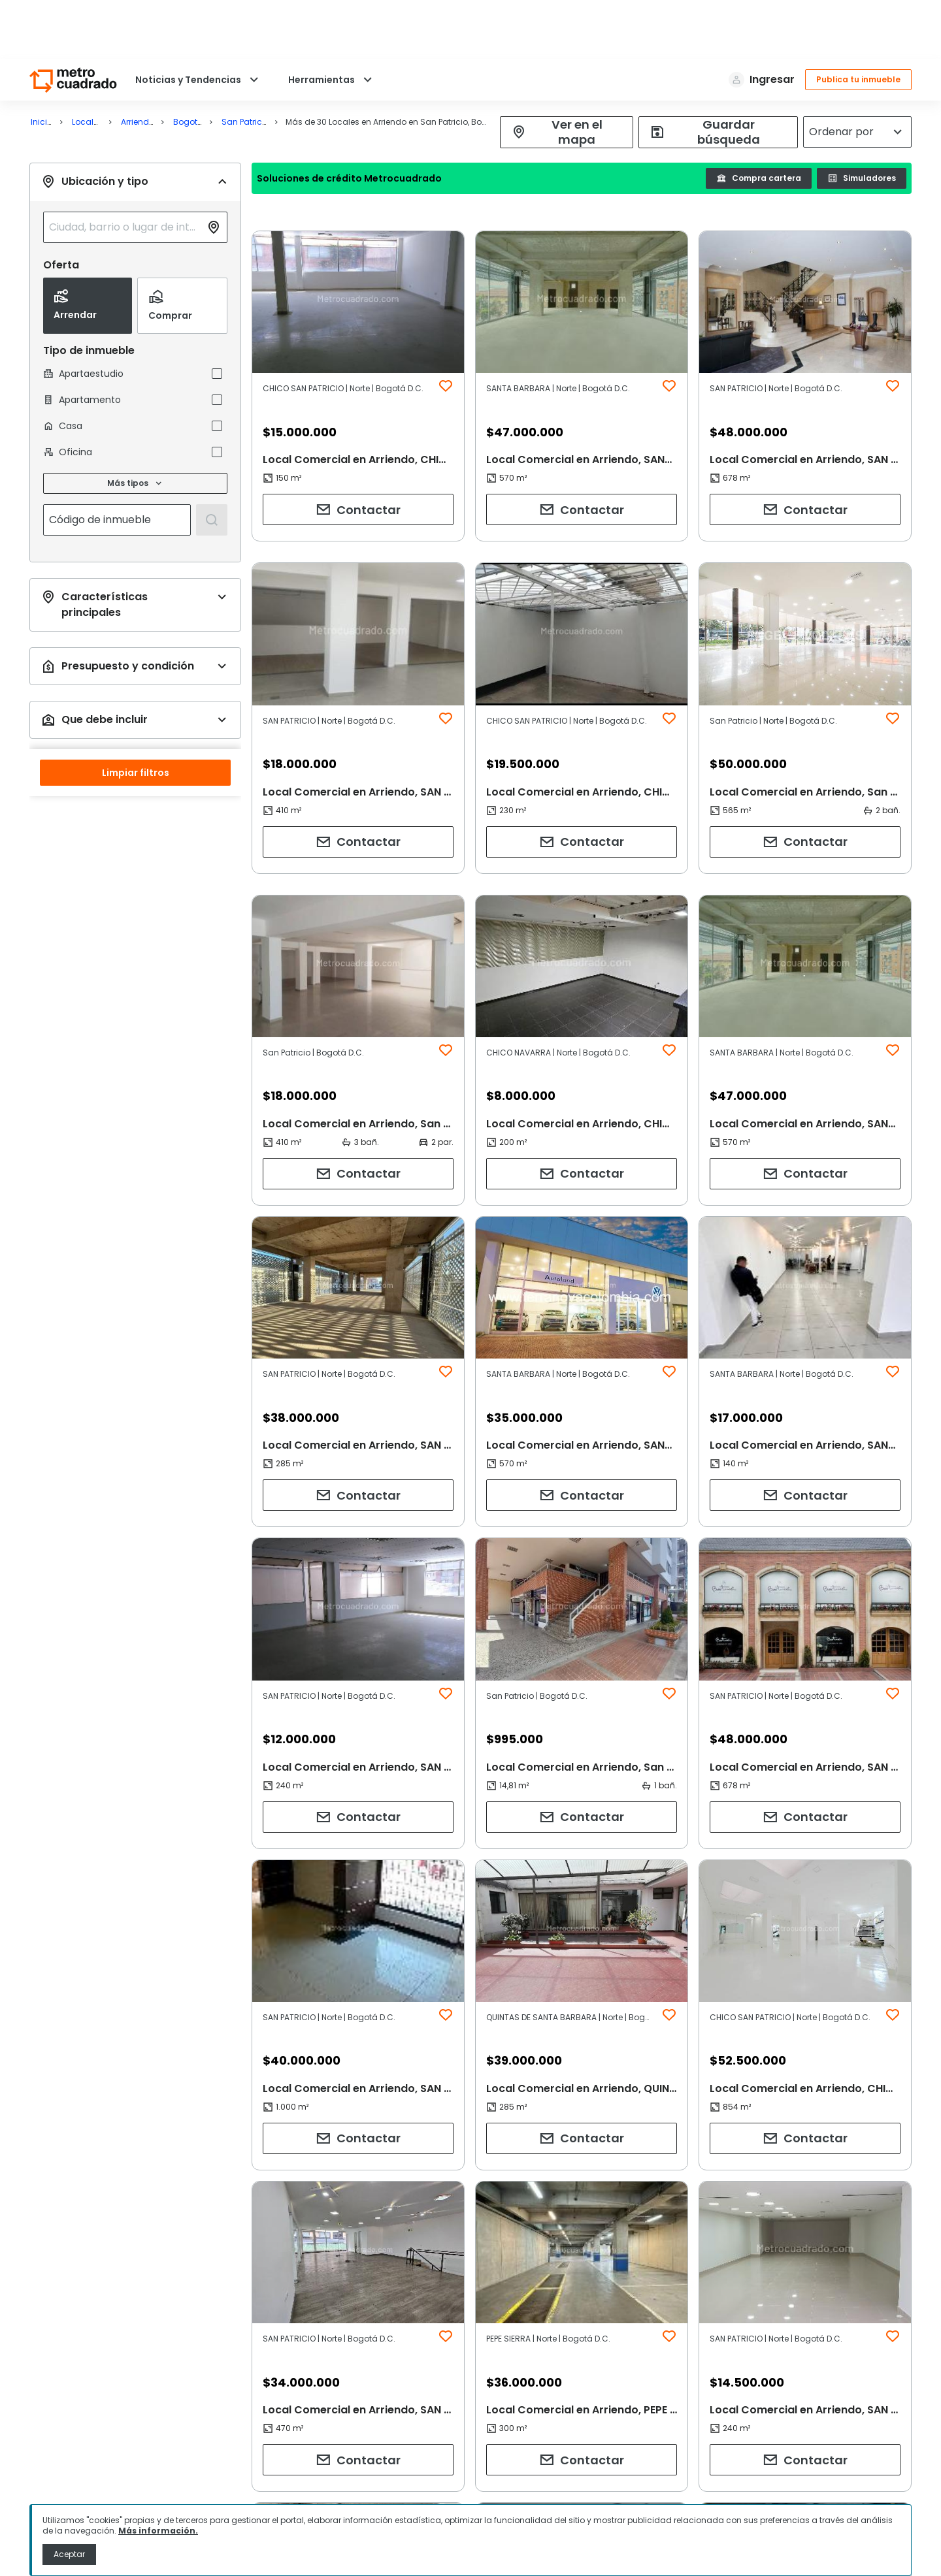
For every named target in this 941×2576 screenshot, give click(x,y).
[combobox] (118, 219)
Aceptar (69, 2554)
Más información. (158, 2530)
